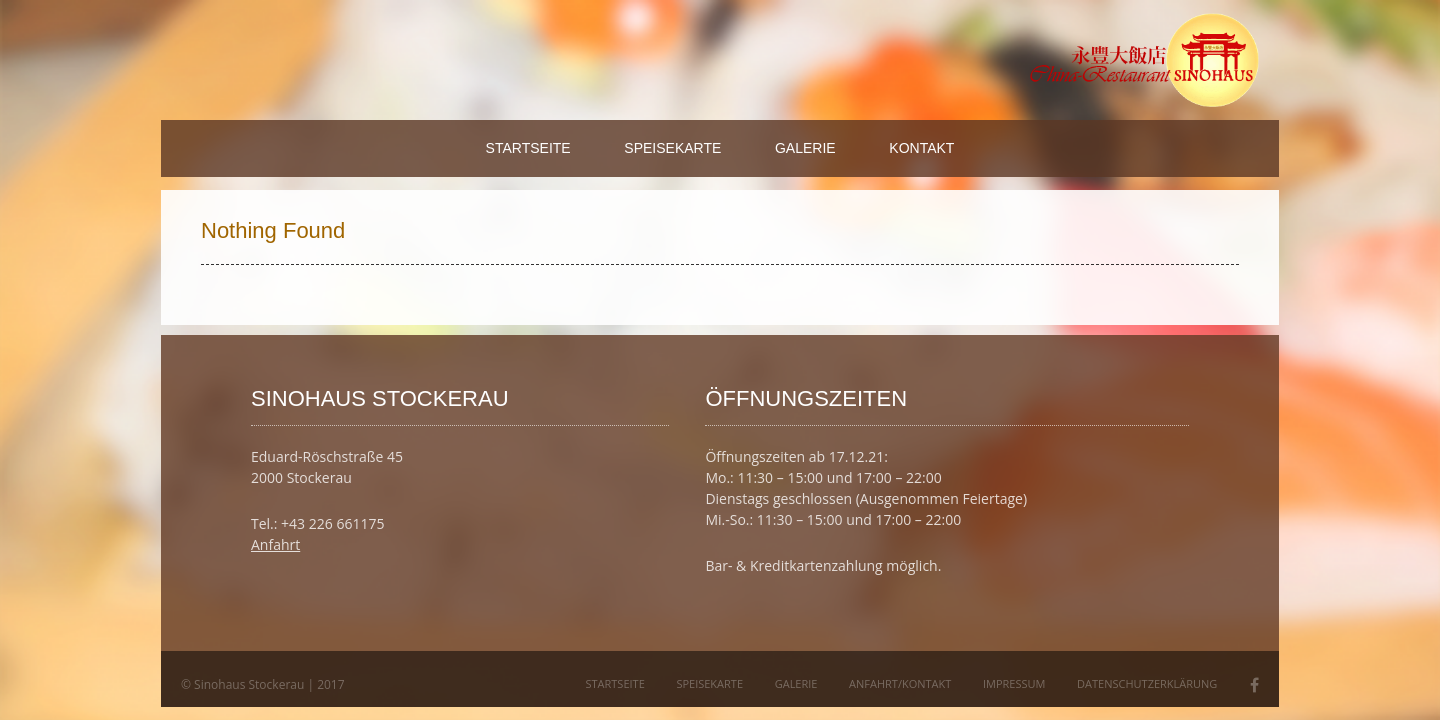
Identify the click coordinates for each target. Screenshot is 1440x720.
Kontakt (921, 148)
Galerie (805, 148)
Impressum (1014, 683)
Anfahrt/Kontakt (900, 683)
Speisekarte (672, 148)
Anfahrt (275, 544)
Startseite (528, 148)
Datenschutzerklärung (1147, 683)
